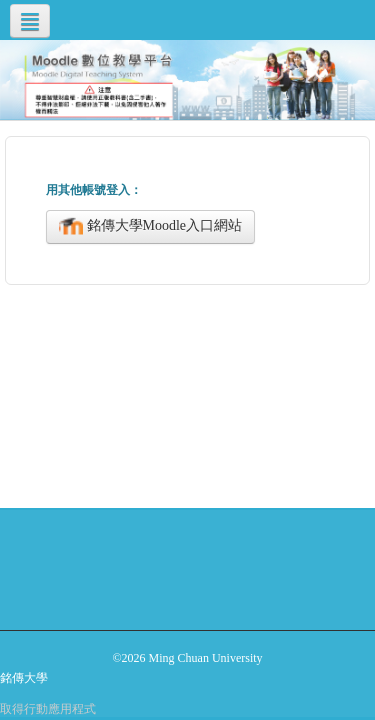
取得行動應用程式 (48, 709)
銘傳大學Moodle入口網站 (150, 227)
